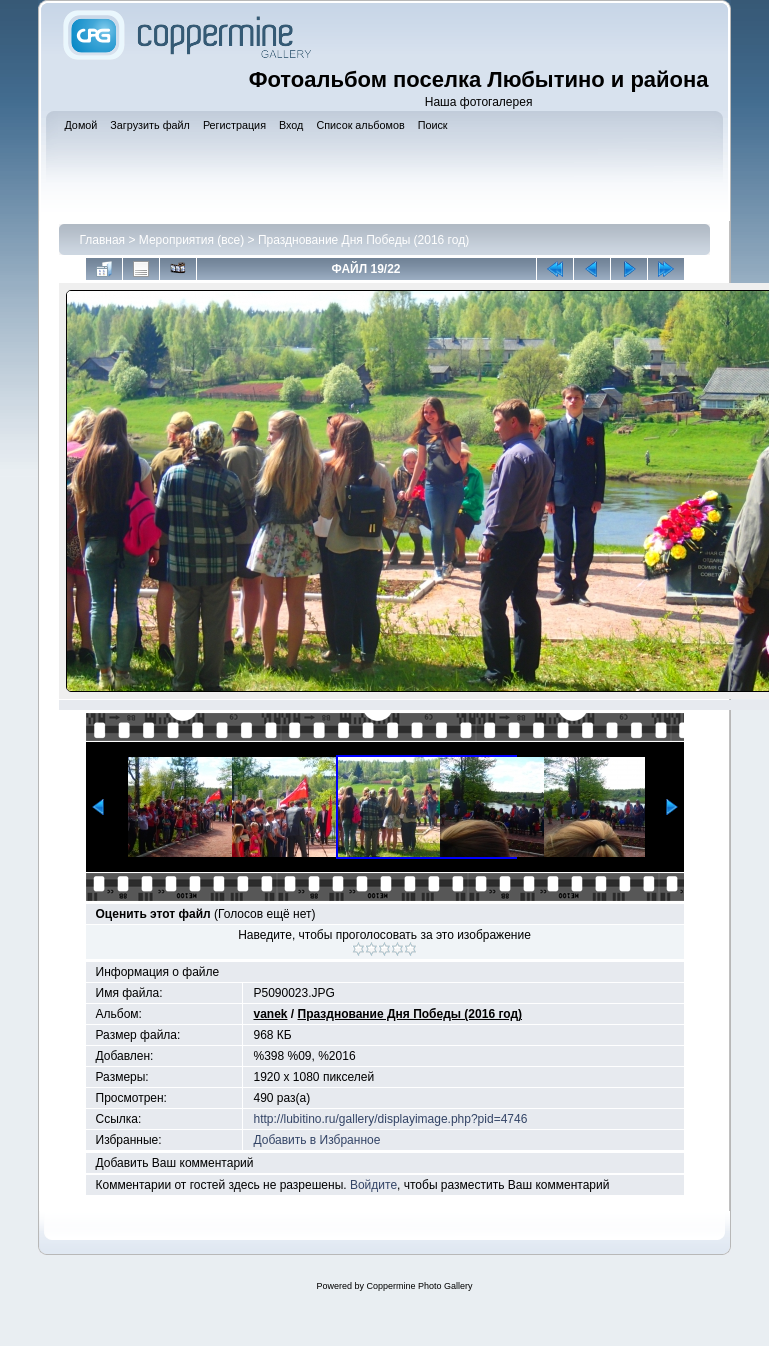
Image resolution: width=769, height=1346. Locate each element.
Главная (102, 240)
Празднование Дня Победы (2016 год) (363, 240)
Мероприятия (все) (191, 240)
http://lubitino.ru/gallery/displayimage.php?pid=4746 (390, 1119)
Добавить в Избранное (316, 1140)
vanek (270, 1014)
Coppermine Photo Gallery (419, 1286)
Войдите (373, 1185)
